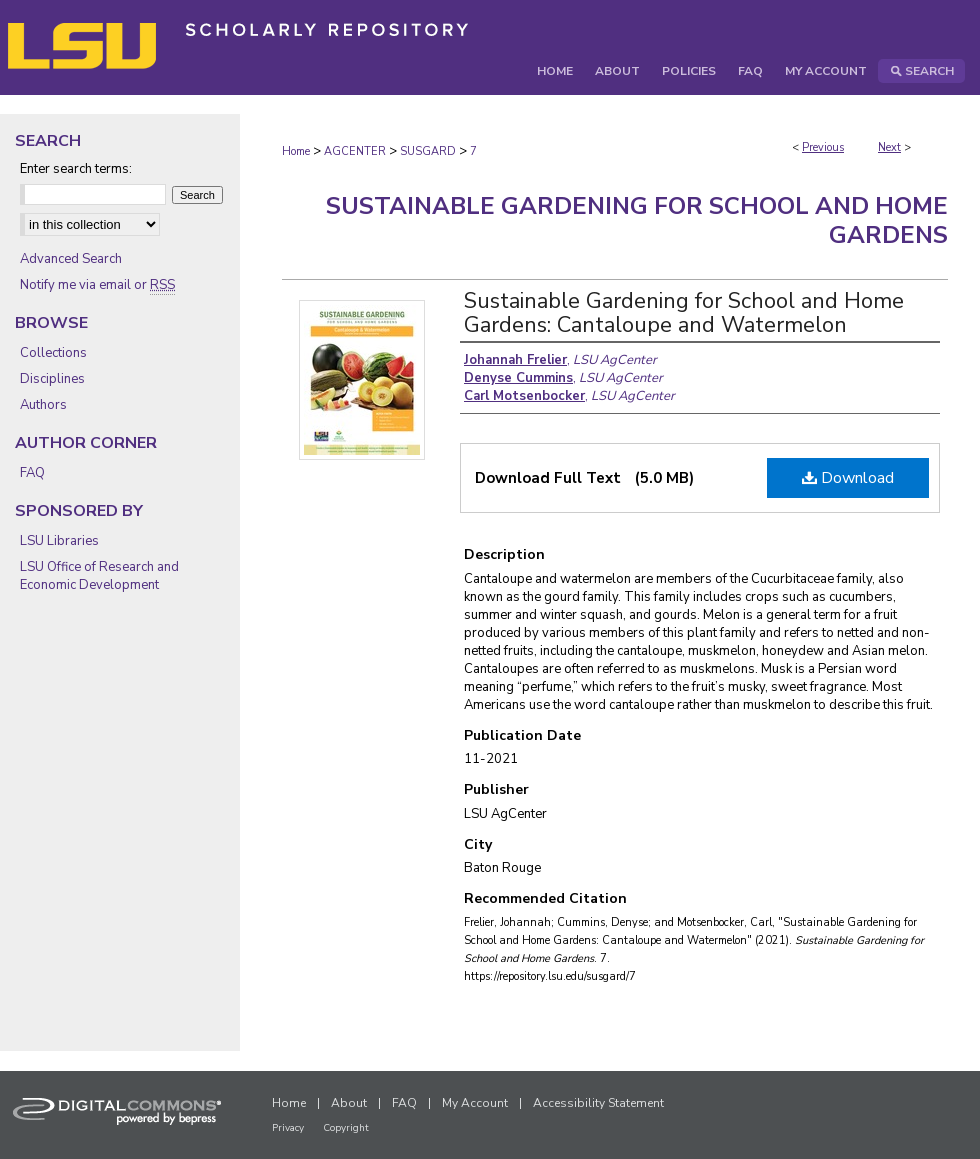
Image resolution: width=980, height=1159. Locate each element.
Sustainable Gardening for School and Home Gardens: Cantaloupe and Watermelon (684, 313)
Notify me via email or (97, 285)
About (349, 1103)
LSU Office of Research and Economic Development (99, 576)
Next (889, 147)
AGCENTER (355, 151)
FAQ (32, 473)
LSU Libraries (59, 541)
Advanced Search (71, 259)
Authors (43, 405)
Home (296, 151)
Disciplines (52, 379)
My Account (475, 1103)
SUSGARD (428, 151)
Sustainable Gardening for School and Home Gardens (637, 220)
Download (848, 478)
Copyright (346, 1128)
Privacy (288, 1128)
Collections (53, 353)
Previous (823, 147)
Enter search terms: (76, 169)
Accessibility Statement (598, 1103)
